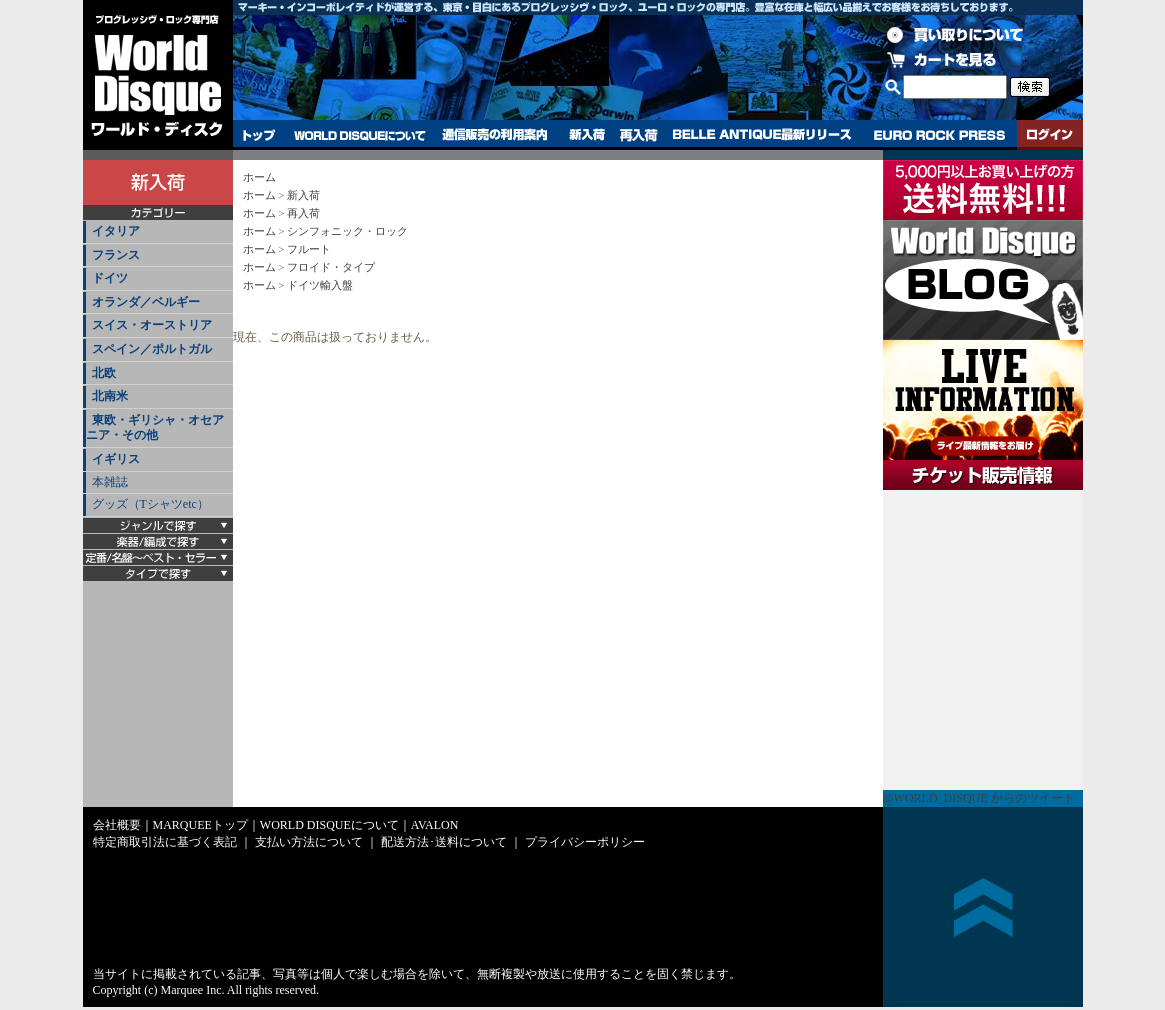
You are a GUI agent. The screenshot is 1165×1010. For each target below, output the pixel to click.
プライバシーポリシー (585, 842)
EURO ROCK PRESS (939, 135)
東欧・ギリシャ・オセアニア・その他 (155, 428)
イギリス (116, 459)
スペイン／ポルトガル (152, 349)
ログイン (1050, 135)
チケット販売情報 (983, 640)
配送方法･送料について (444, 842)
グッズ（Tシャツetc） (150, 504)
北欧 (104, 373)
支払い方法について (309, 842)
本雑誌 (110, 482)
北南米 (110, 396)
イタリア (116, 231)
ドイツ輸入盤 (320, 285)
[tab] (158, 232)
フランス (116, 255)
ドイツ (110, 278)
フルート (309, 249)
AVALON (435, 825)
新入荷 (587, 135)
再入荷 (639, 135)
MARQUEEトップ (200, 825)
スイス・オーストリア (152, 325)
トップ (259, 135)
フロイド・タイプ (331, 267)
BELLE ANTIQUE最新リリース (762, 135)
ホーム (259, 177)
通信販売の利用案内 (494, 135)
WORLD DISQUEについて (359, 135)
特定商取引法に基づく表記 (165, 842)
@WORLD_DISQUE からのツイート (979, 798)
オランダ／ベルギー (146, 302)
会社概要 (117, 825)
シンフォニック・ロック (347, 231)
